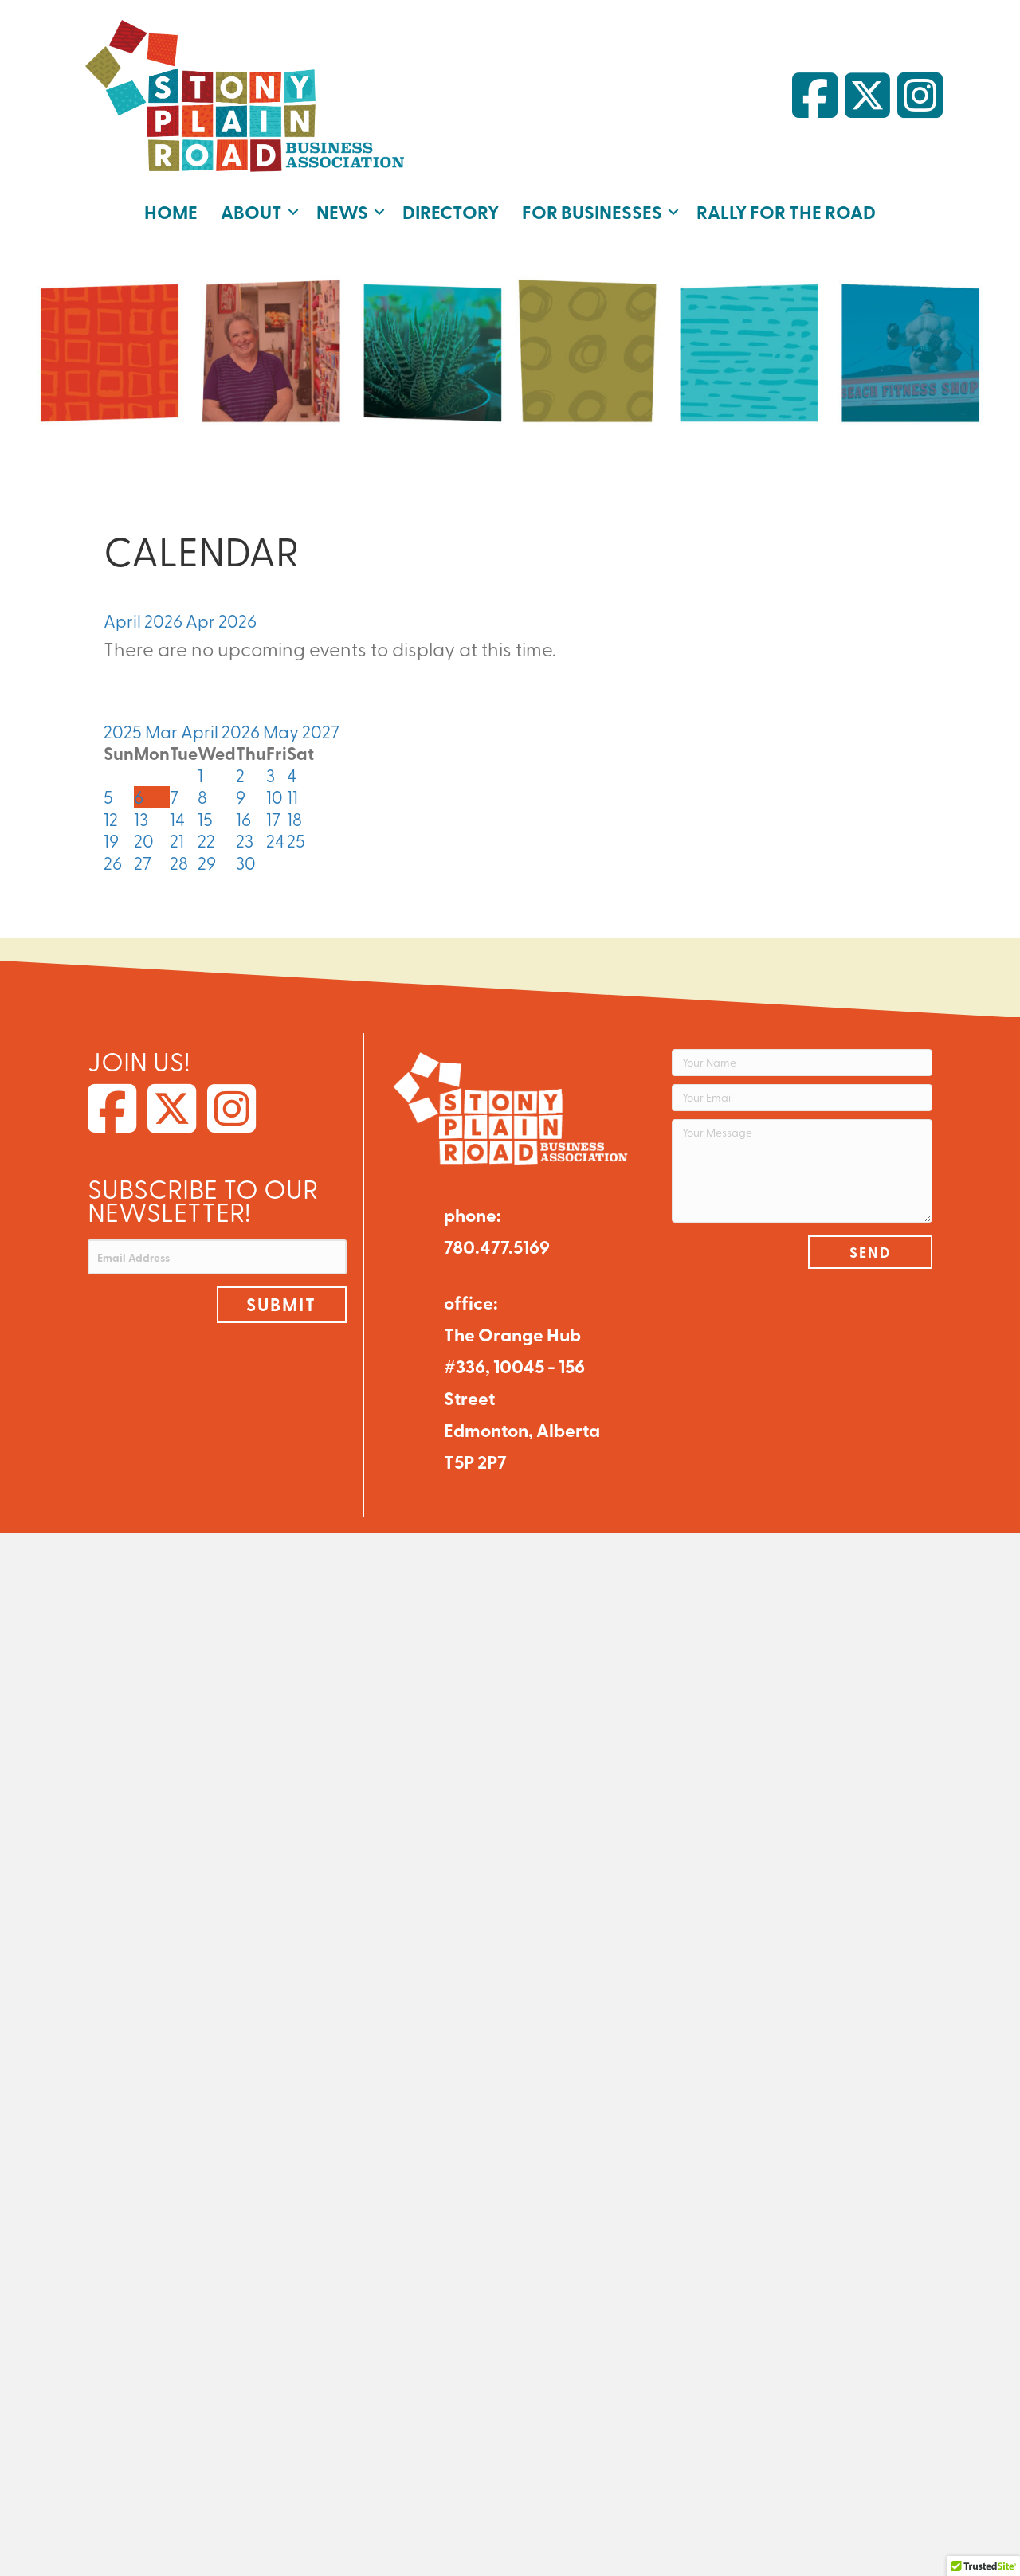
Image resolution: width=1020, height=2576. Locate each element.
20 (144, 840)
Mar (163, 731)
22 (206, 840)
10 (274, 796)
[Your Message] (802, 1171)
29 (207, 863)
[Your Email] (802, 1097)
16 (243, 819)
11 (292, 796)
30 (246, 863)
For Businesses (592, 211)
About (251, 211)
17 (273, 819)
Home (171, 211)
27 (142, 863)
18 (294, 819)
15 (205, 819)
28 (179, 863)
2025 (124, 731)
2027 (320, 731)
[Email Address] (217, 1256)
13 (141, 819)
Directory (450, 211)
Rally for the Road (786, 211)
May (282, 731)
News (342, 211)
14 (177, 819)
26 (113, 863)
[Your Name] (802, 1062)
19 (111, 840)
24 (275, 840)
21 (177, 840)
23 (244, 840)
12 (111, 819)
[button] (293, 212)
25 (296, 840)
